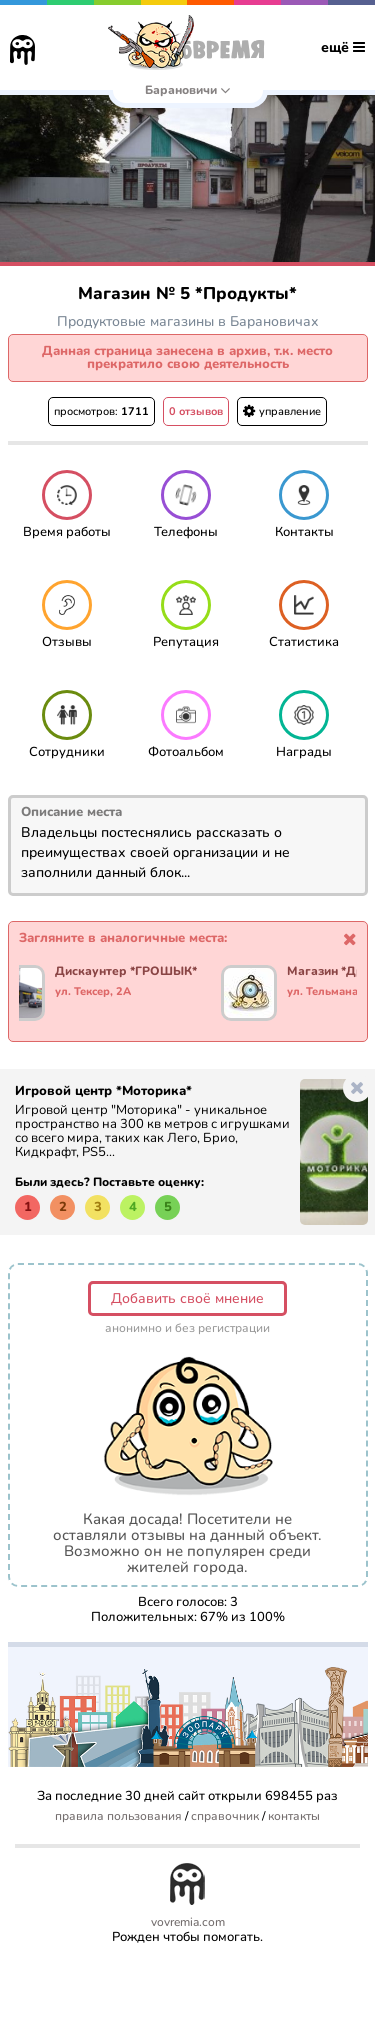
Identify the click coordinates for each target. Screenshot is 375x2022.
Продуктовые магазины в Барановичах (188, 321)
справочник (225, 1816)
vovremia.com (188, 1922)
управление (282, 411)
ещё (343, 47)
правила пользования (118, 1816)
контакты (294, 1816)
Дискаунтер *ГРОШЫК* (127, 972)
